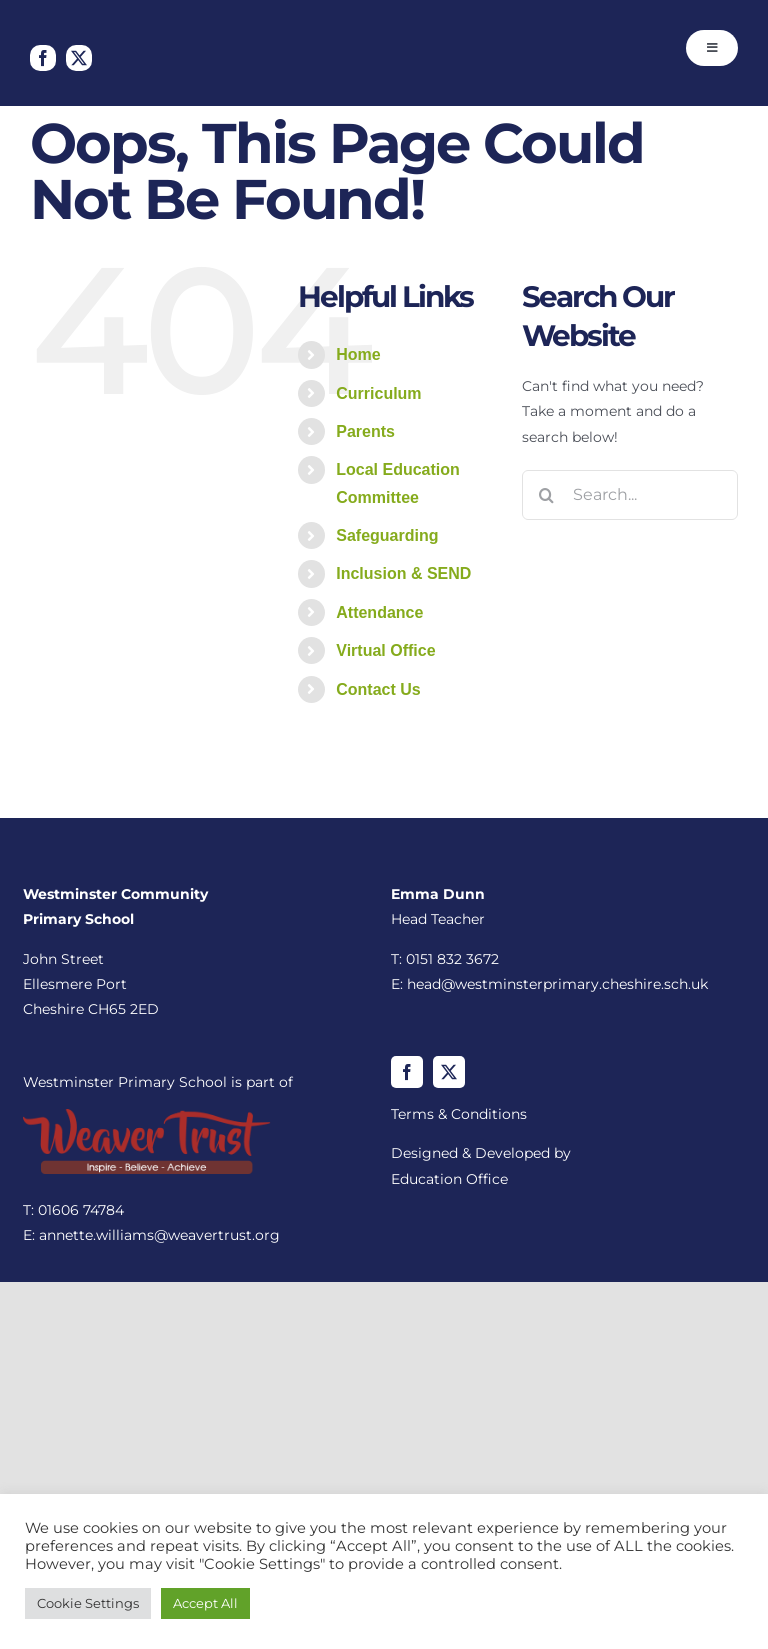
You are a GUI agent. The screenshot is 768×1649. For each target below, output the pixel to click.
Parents (365, 431)
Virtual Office (385, 650)
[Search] (547, 495)
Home (358, 354)
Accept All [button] (205, 1603)
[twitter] (79, 58)
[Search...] (630, 495)
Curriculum (378, 393)
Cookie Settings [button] (88, 1603)
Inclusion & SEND (403, 573)
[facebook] (43, 58)
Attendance (379, 612)
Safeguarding (387, 535)
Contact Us (378, 689)
